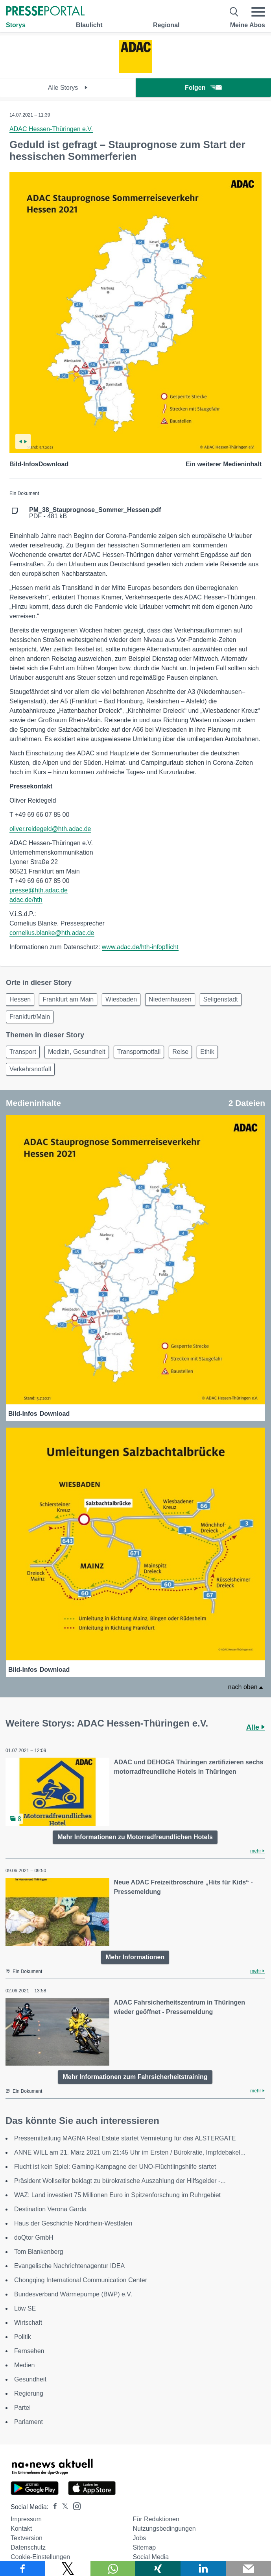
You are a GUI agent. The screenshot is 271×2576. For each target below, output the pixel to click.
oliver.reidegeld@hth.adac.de (50, 828)
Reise (180, 1051)
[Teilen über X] (67, 2568)
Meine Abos (247, 25)
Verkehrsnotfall (30, 1069)
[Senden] (248, 2568)
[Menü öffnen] (258, 11)
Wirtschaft (28, 2322)
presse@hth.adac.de (38, 890)
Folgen (203, 87)
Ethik (207, 1051)
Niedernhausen (170, 999)
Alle (255, 1727)
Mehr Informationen (135, 1957)
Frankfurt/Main (29, 1016)
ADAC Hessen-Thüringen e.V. (51, 129)
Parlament (28, 2421)
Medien (24, 2365)
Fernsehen (29, 2351)
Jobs (139, 2538)
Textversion (26, 2538)
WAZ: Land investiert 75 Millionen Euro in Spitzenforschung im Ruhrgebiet (117, 2195)
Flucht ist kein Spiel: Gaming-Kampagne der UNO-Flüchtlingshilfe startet (115, 2166)
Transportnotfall (139, 1051)
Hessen (20, 999)
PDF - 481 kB (95, 513)
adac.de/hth (25, 899)
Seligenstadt (220, 999)
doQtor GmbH (33, 2237)
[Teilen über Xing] (158, 2568)
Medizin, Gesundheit (76, 1051)
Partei (22, 2407)
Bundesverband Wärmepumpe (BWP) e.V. (73, 2294)
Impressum (26, 2519)
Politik (22, 2336)
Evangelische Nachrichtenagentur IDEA (69, 2266)
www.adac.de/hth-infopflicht (140, 947)
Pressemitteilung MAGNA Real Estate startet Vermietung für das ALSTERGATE (125, 2138)
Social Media (151, 2557)
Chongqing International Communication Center (80, 2280)
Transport (22, 1051)
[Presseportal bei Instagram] (74, 2505)
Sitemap (144, 2547)
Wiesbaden (121, 999)
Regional (166, 25)
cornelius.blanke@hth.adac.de (51, 932)
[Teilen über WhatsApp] (113, 2568)
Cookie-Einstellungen (40, 2557)
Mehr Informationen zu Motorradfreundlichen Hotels (135, 1837)
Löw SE (25, 2308)
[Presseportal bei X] (62, 2507)
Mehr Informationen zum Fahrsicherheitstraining (135, 2076)
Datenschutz (28, 2547)
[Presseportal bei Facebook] (52, 2507)
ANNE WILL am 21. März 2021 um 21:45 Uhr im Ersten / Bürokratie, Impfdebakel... (129, 2152)
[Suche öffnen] (234, 11)
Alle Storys (68, 87)
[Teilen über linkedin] (203, 2568)
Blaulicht (89, 25)
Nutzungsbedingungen (164, 2528)
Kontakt (21, 2528)
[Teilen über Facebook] (22, 2568)
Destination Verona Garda (50, 2209)
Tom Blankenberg (38, 2251)
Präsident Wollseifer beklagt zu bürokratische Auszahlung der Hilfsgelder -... (120, 2180)
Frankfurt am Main (68, 999)
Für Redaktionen (156, 2519)
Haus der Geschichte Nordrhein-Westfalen (73, 2223)
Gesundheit (30, 2379)
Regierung (28, 2393)
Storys (16, 25)
